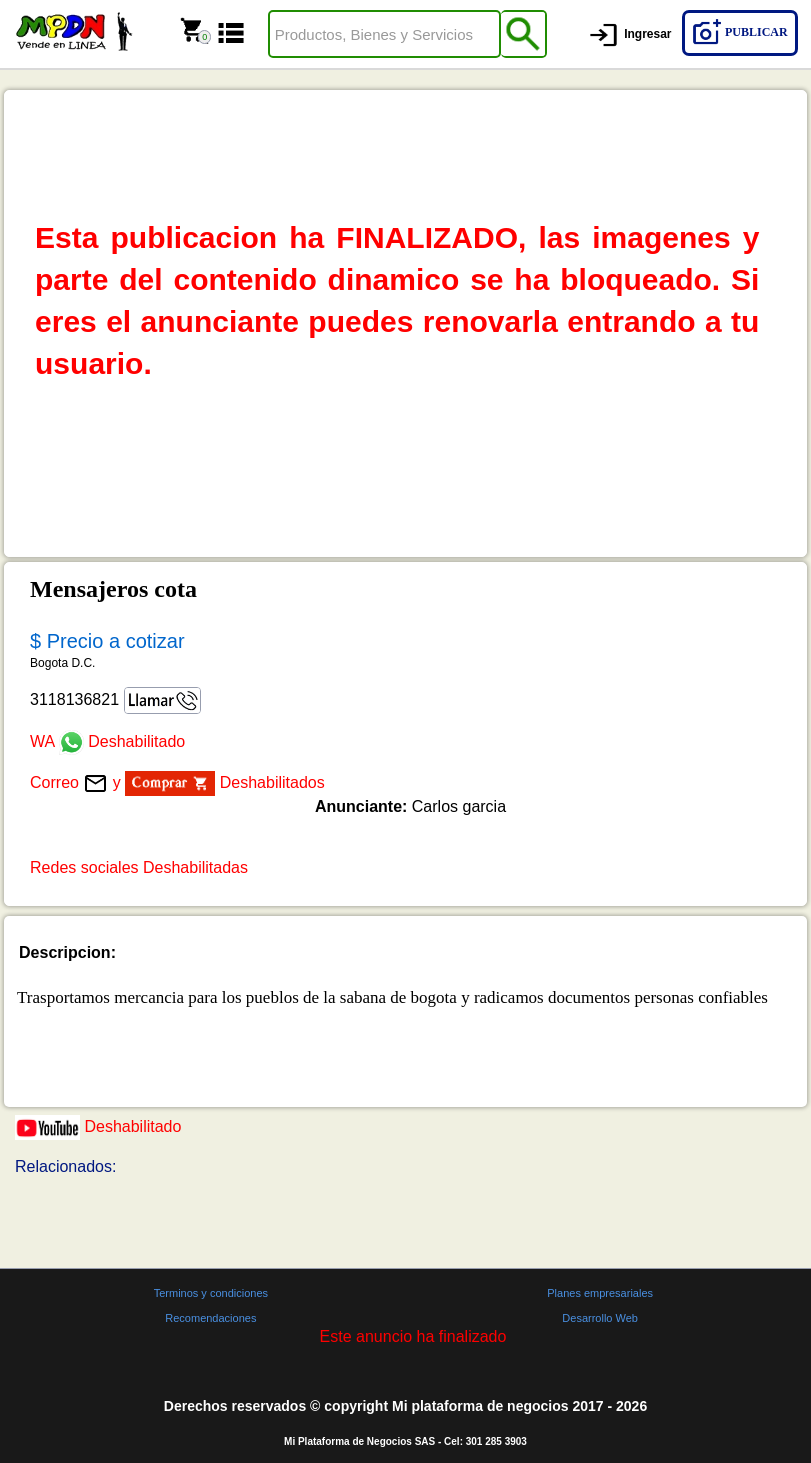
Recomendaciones (210, 1318)
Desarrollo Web (600, 1318)
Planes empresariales (600, 1293)
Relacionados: (65, 1166)
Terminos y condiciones (211, 1293)
